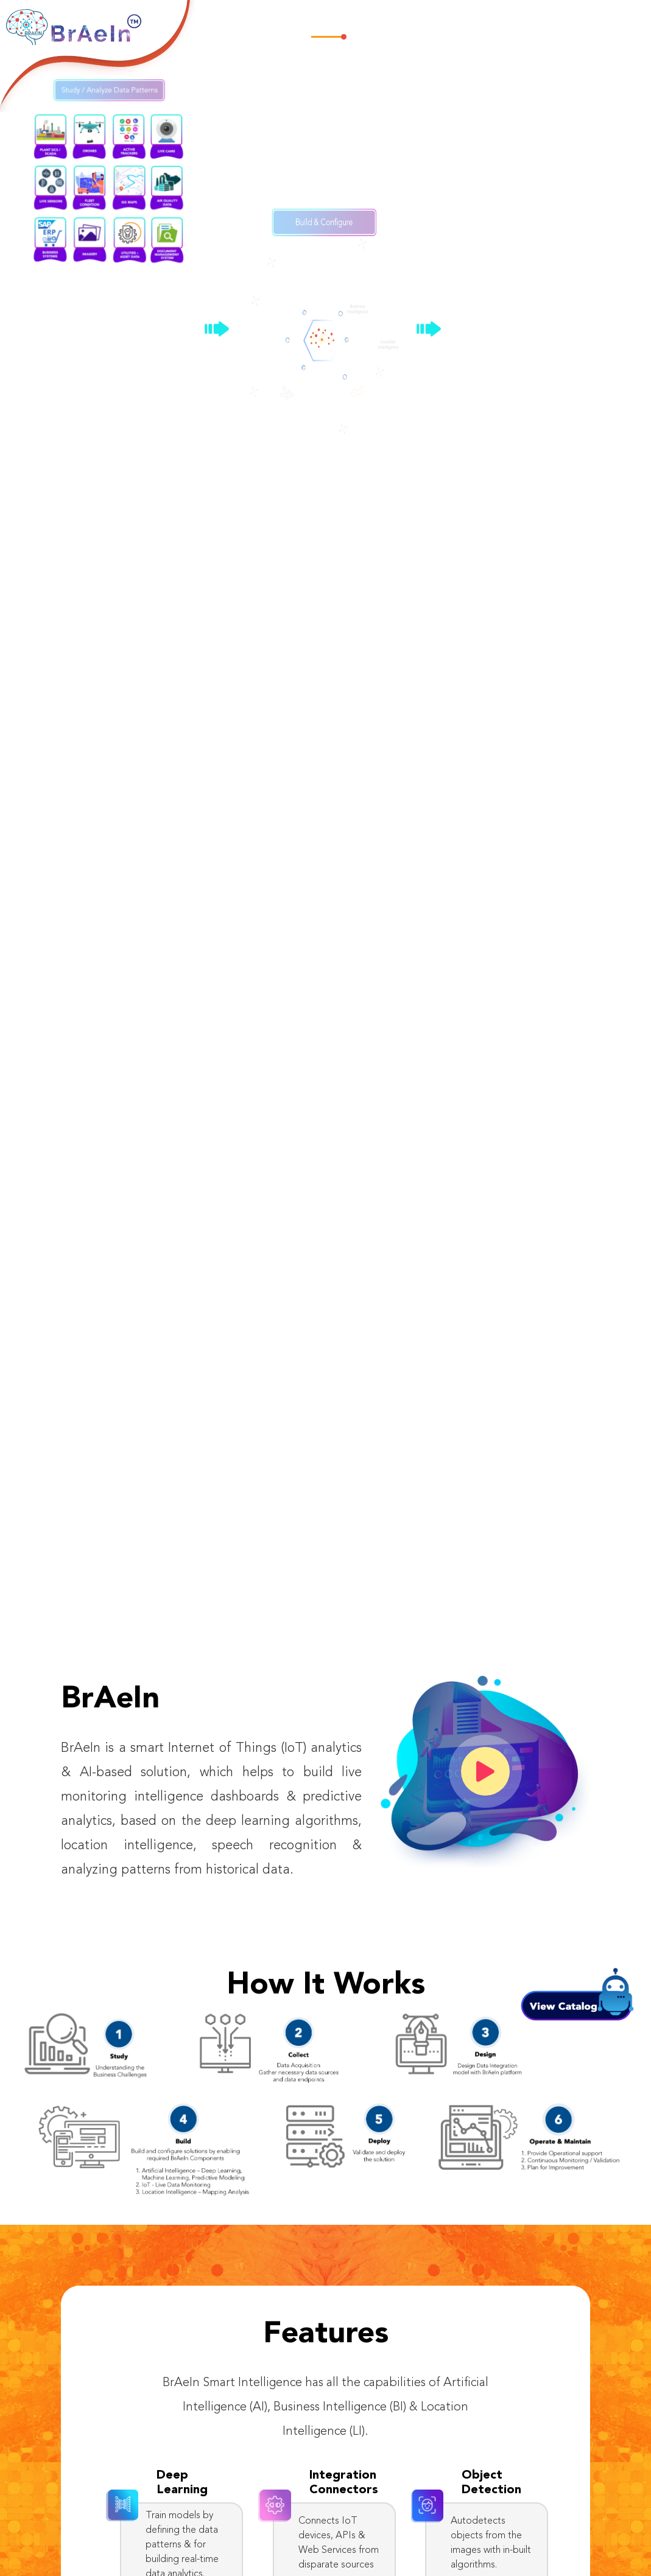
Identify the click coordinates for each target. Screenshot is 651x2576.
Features (369, 23)
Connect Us (603, 23)
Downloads (547, 23)
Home (328, 23)
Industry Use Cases (443, 23)
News (503, 23)
